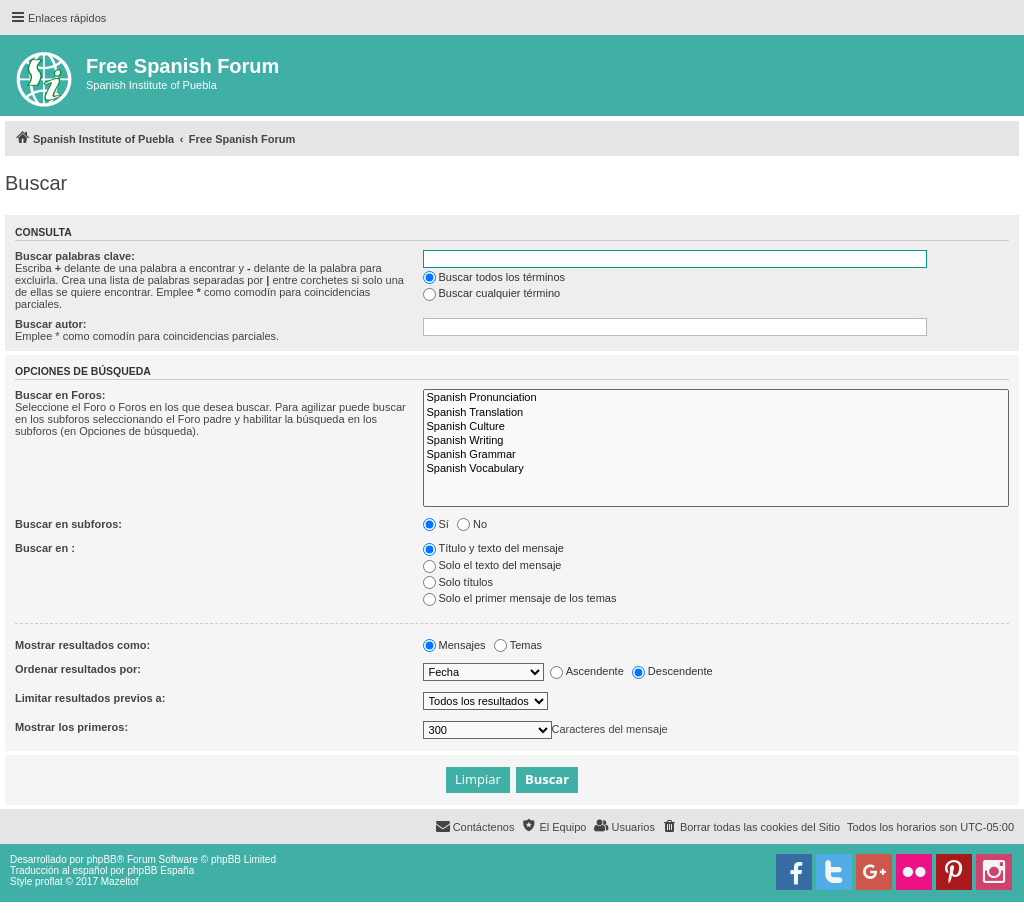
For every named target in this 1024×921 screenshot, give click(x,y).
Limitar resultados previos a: (90, 698)
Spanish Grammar (716, 455)
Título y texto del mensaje (493, 548)
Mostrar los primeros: (71, 727)
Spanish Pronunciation (716, 398)
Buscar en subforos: (68, 524)
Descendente (672, 671)
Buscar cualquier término (492, 293)
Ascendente (587, 671)
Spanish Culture (716, 427)
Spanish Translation (716, 413)
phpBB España (160, 870)
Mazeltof (120, 881)
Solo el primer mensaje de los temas (520, 598)
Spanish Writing (716, 441)
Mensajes (454, 645)
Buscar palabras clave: (75, 256)
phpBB (102, 859)
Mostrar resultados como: (82, 645)
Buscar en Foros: (60, 395)
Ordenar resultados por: (78, 669)
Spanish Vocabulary (716, 469)
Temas (518, 645)
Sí (436, 524)
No (472, 524)
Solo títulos (458, 582)
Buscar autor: (51, 324)
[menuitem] (751, 827)
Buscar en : (45, 548)
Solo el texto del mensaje (492, 565)
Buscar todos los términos (494, 277)
